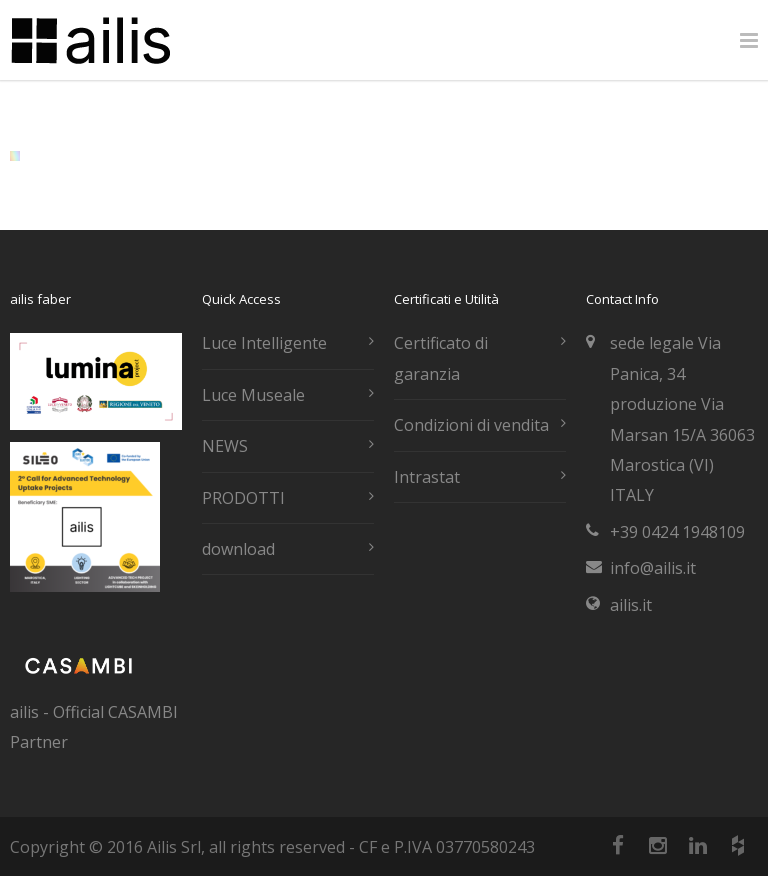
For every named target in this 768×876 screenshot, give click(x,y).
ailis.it (631, 605)
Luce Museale (253, 395)
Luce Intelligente (264, 343)
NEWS (225, 446)
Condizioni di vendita (471, 425)
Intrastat (427, 477)
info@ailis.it (653, 568)
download (238, 549)
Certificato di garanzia (441, 358)
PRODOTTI (243, 498)
